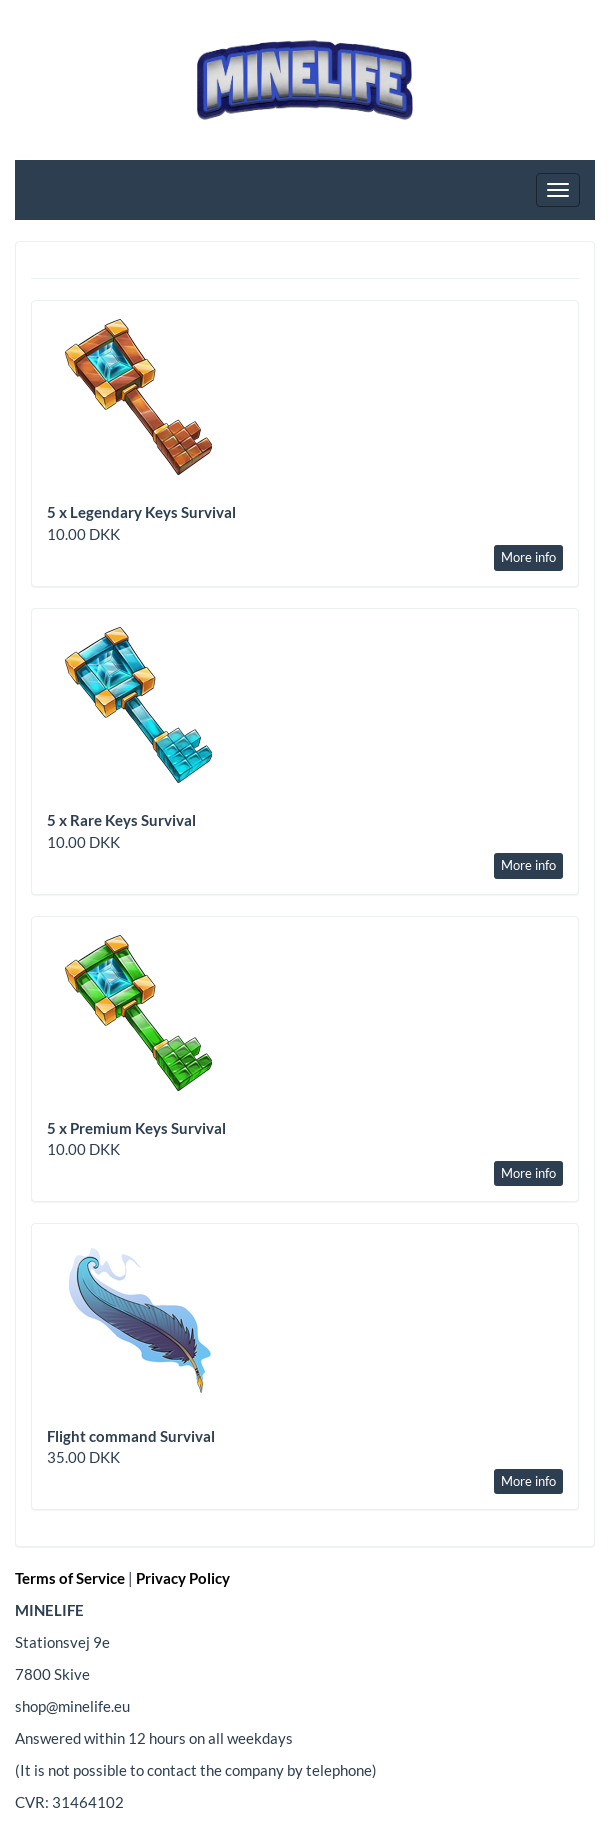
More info (528, 557)
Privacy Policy (183, 1578)
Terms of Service (70, 1578)
